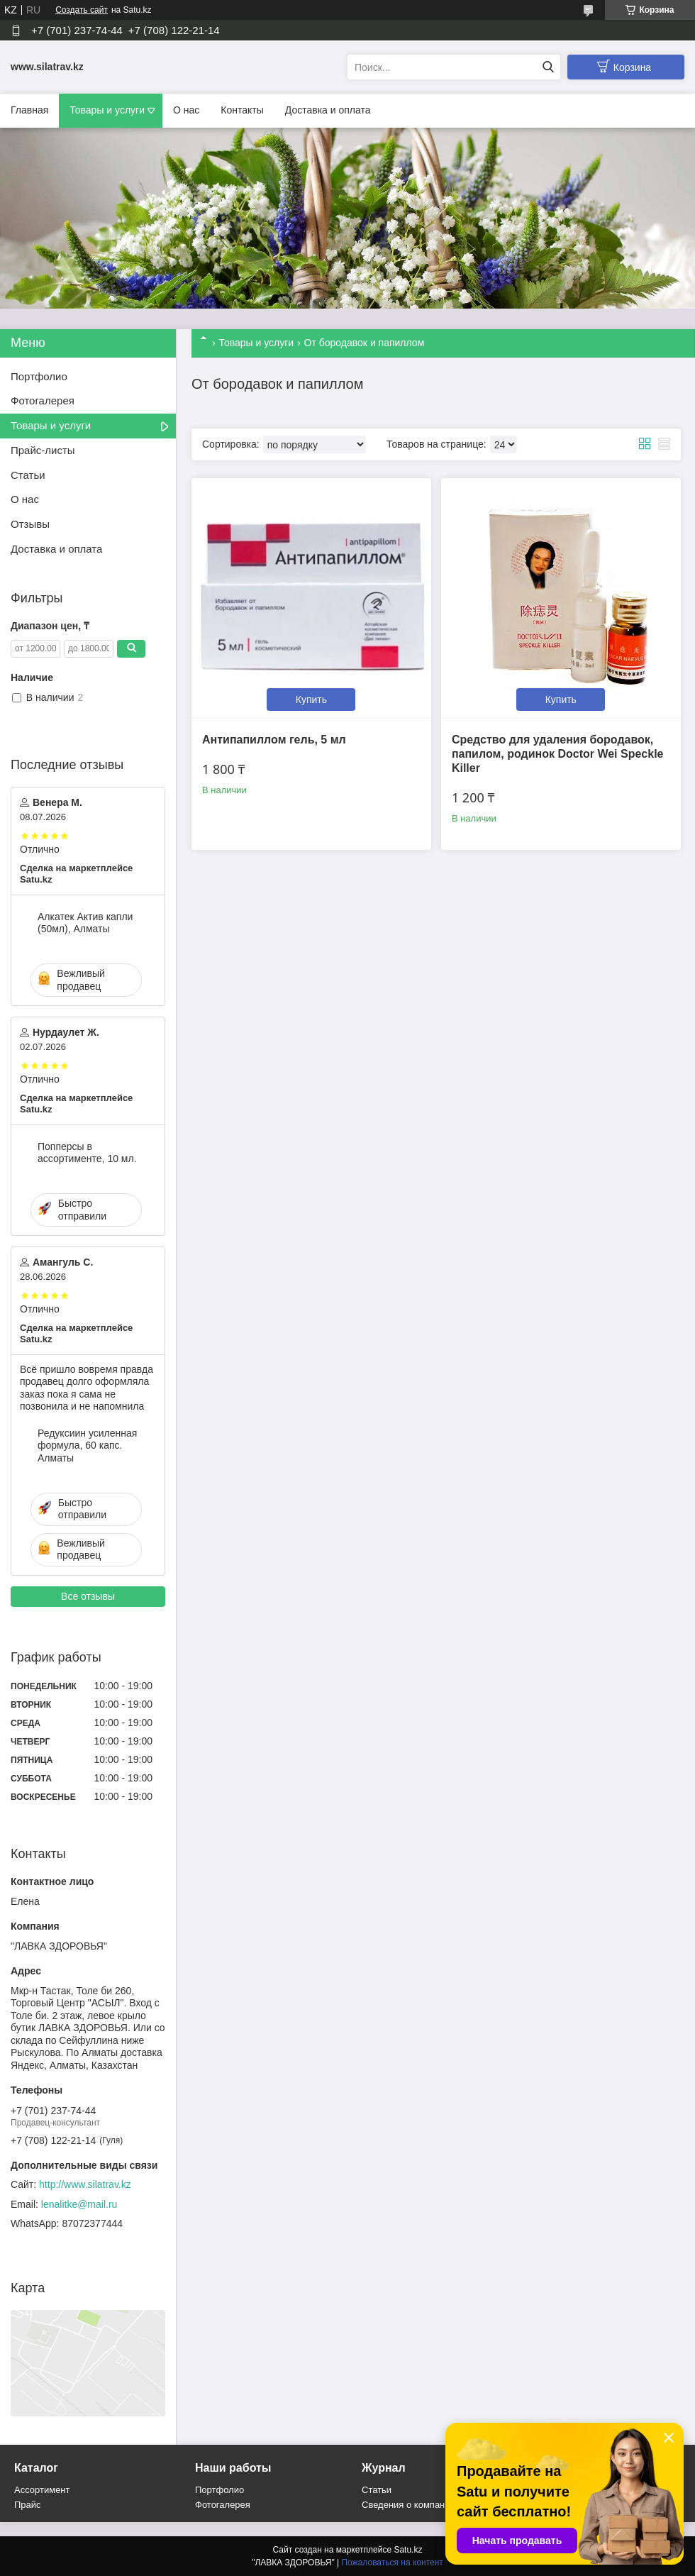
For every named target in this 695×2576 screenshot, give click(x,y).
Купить (311, 699)
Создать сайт (81, 10)
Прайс (27, 2504)
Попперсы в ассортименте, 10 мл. (87, 1153)
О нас (186, 110)
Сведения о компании (408, 2504)
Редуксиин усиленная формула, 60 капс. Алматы (87, 1445)
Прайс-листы (43, 450)
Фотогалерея (42, 400)
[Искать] (547, 67)
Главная (29, 110)
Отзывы (30, 524)
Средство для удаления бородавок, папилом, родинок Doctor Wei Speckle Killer (558, 754)
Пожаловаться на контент (392, 2562)
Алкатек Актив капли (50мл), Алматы (85, 923)
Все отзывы (88, 1596)
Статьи (28, 475)
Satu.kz (408, 2550)
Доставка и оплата (328, 110)
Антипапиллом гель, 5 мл (274, 740)
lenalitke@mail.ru (79, 2204)
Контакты (242, 110)
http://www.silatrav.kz (85, 2184)
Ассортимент (42, 2489)
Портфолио (39, 376)
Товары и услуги (107, 110)
